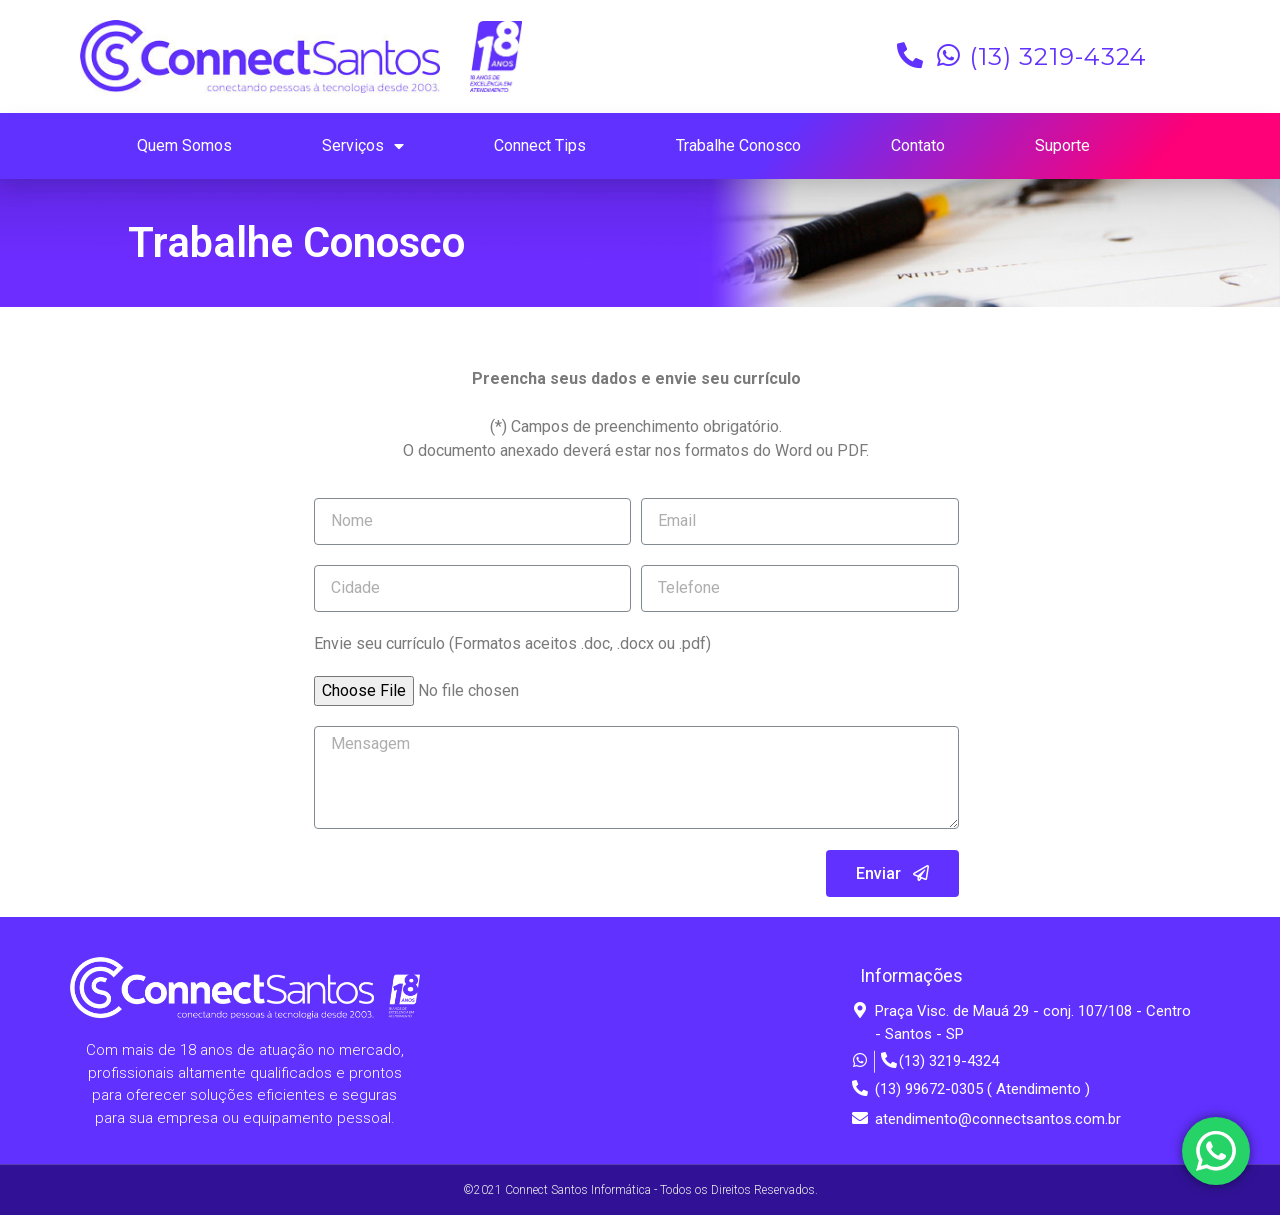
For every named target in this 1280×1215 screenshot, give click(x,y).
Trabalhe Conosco (738, 145)
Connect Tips (540, 145)
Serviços (363, 146)
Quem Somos (184, 145)
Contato (918, 145)
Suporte (1062, 145)
